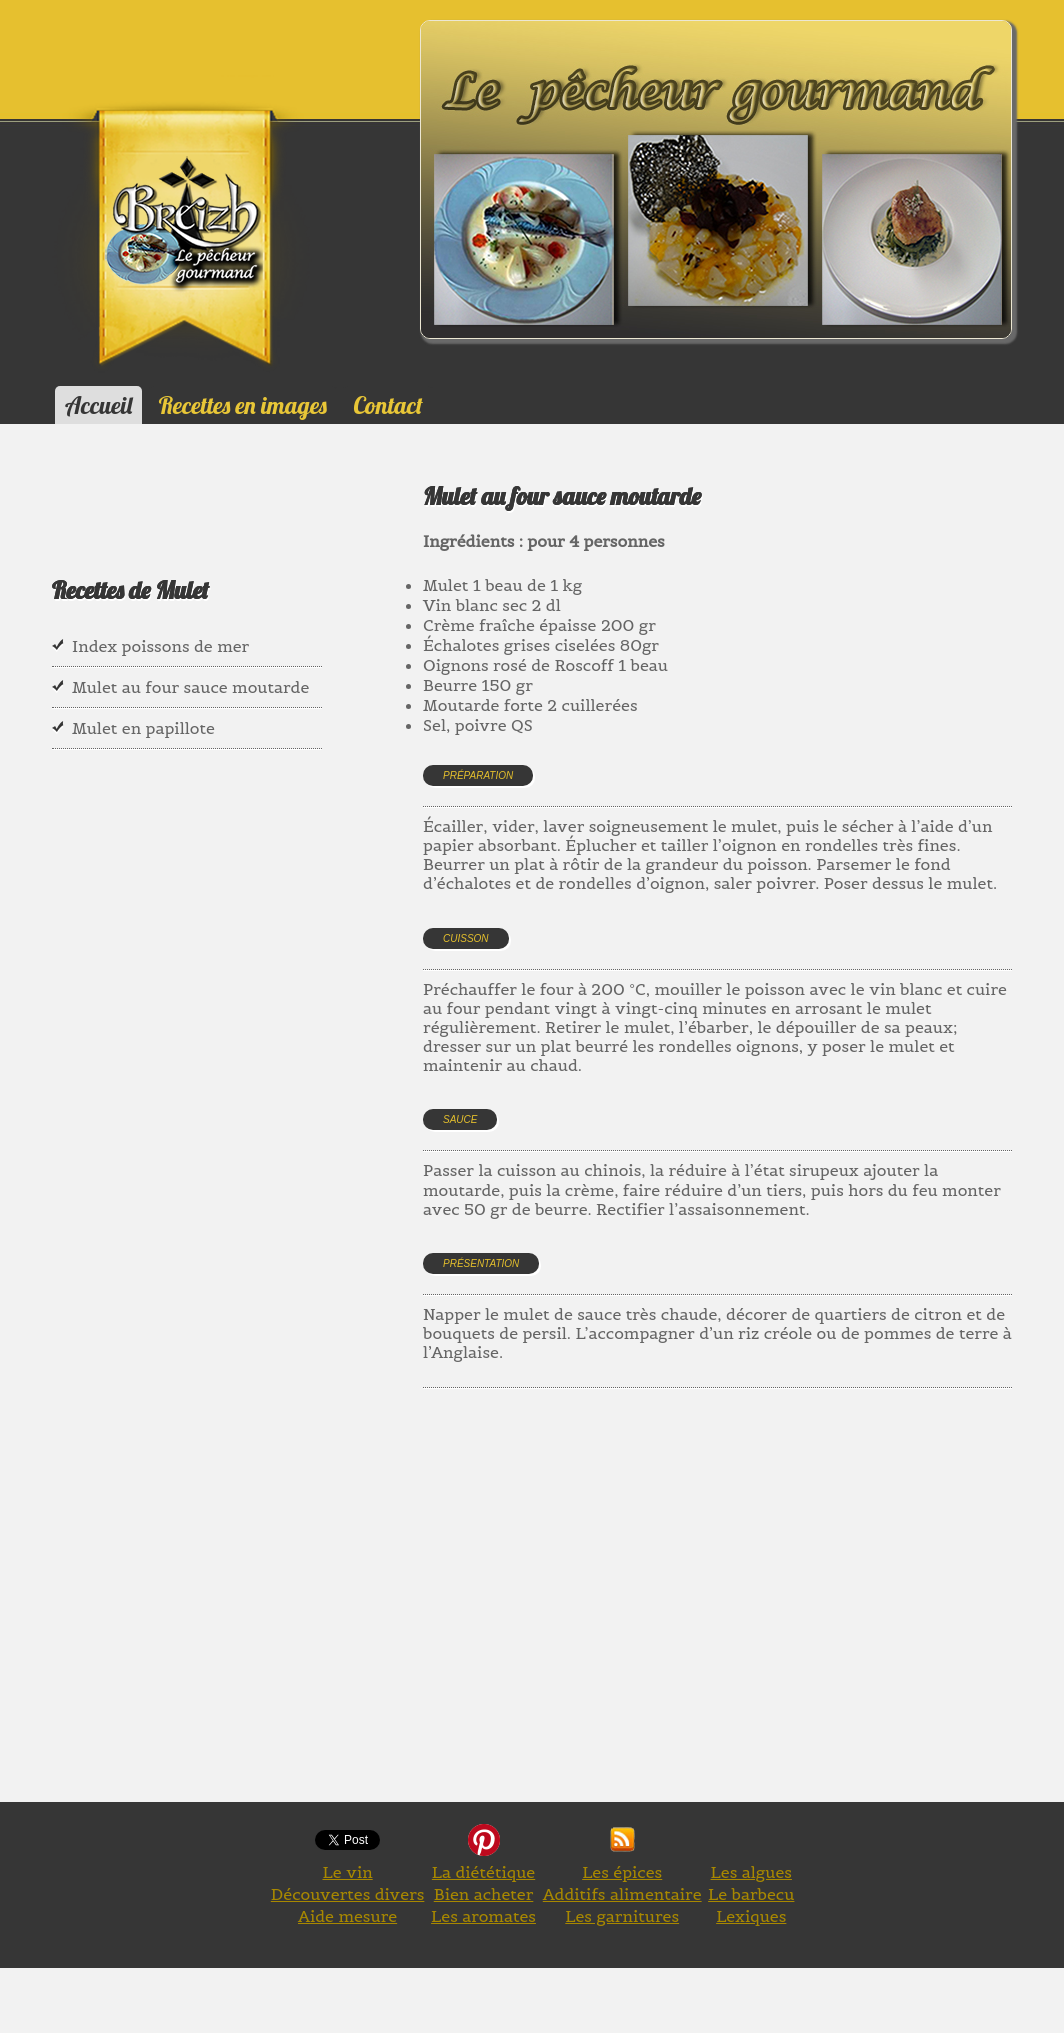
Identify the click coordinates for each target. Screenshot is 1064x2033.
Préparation (478, 775)
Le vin (347, 1872)
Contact (387, 405)
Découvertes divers (348, 1894)
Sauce (460, 1119)
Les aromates (483, 1916)
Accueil (98, 405)
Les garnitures (622, 1916)
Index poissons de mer (160, 646)
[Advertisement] (743, 1618)
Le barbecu (751, 1894)
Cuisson (466, 938)
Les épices (622, 1872)
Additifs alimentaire (622, 1894)
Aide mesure (347, 1916)
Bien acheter (484, 1894)
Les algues (751, 1872)
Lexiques (751, 1916)
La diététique (483, 1872)
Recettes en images (243, 405)
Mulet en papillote (143, 728)
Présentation (481, 1263)
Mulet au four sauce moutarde (190, 687)
